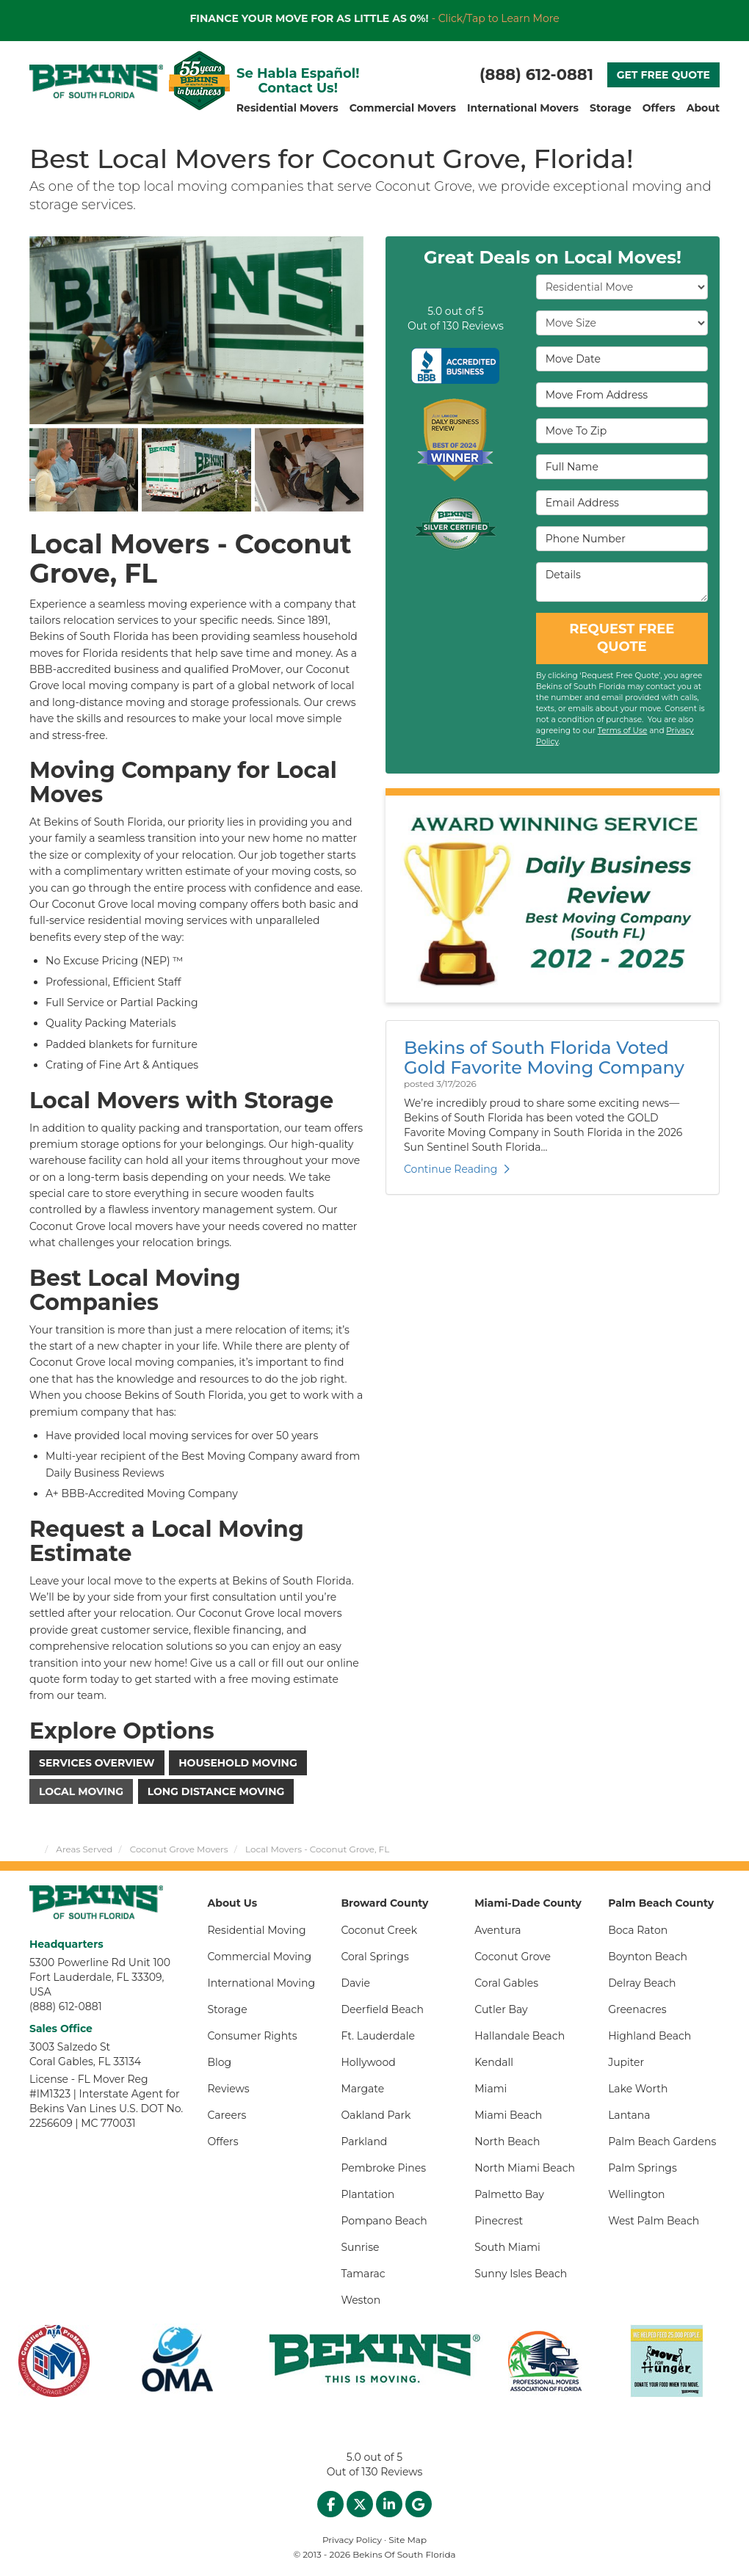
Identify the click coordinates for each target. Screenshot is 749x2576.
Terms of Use (623, 730)
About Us (233, 1903)
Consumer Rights (252, 2035)
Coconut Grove (512, 1956)
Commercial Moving (260, 1956)
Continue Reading (457, 1169)
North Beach (507, 2141)
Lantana (629, 2115)
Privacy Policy (352, 2539)
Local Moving (81, 1791)
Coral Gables (506, 1983)
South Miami (507, 2247)
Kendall (493, 2062)
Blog (220, 2062)
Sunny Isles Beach (520, 2273)
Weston (360, 2300)
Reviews (229, 2088)
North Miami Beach (524, 2168)
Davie (355, 1983)
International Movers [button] (523, 107)
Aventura (497, 1930)
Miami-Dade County (528, 1903)
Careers (227, 2115)
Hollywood (368, 2062)
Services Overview (97, 1762)
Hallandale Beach (519, 2035)
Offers (223, 2141)
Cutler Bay (500, 2009)
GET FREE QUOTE (663, 74)
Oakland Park (375, 2115)
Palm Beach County (661, 1903)
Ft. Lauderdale (378, 2035)
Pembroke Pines (383, 2168)
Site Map (407, 2539)
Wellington (636, 2194)
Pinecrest (498, 2220)
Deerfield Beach (382, 2009)
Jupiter (626, 2062)
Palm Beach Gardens (662, 2141)
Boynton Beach (647, 1956)
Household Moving (237, 1762)
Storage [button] (611, 107)
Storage (227, 2009)
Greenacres (637, 2009)
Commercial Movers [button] (403, 107)
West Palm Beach (653, 2220)
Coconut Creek (379, 1930)
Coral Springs (374, 1956)
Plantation (367, 2194)
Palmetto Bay (509, 2194)
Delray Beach (642, 1983)
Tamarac (363, 2273)
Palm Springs (642, 2168)
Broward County (384, 1903)
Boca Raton (637, 1930)
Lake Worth (637, 2088)
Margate (362, 2088)
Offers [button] (659, 107)
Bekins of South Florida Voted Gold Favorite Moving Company (544, 1057)
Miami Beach (508, 2115)
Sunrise (360, 2247)
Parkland (364, 2141)
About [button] (703, 107)
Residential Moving (257, 1930)
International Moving (262, 1983)
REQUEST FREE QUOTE (621, 638)
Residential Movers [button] (287, 107)
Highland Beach (649, 2035)
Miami (490, 2088)
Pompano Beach (384, 2220)
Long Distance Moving (216, 1791)
